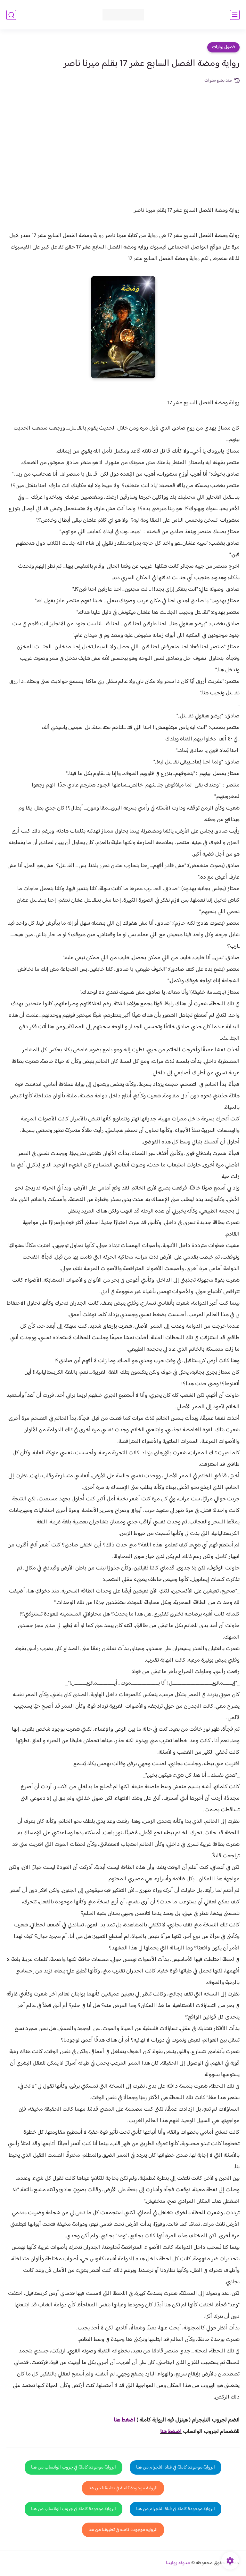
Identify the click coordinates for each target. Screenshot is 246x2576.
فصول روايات (223, 47)
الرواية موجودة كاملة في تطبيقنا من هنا (123, 2488)
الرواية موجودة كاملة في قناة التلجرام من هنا (175, 2467)
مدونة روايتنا (178, 2563)
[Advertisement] (123, 132)
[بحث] (11, 15)
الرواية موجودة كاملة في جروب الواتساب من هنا (73, 2467)
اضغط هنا (171, 2432)
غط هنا (121, 2420)
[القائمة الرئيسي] (235, 15)
